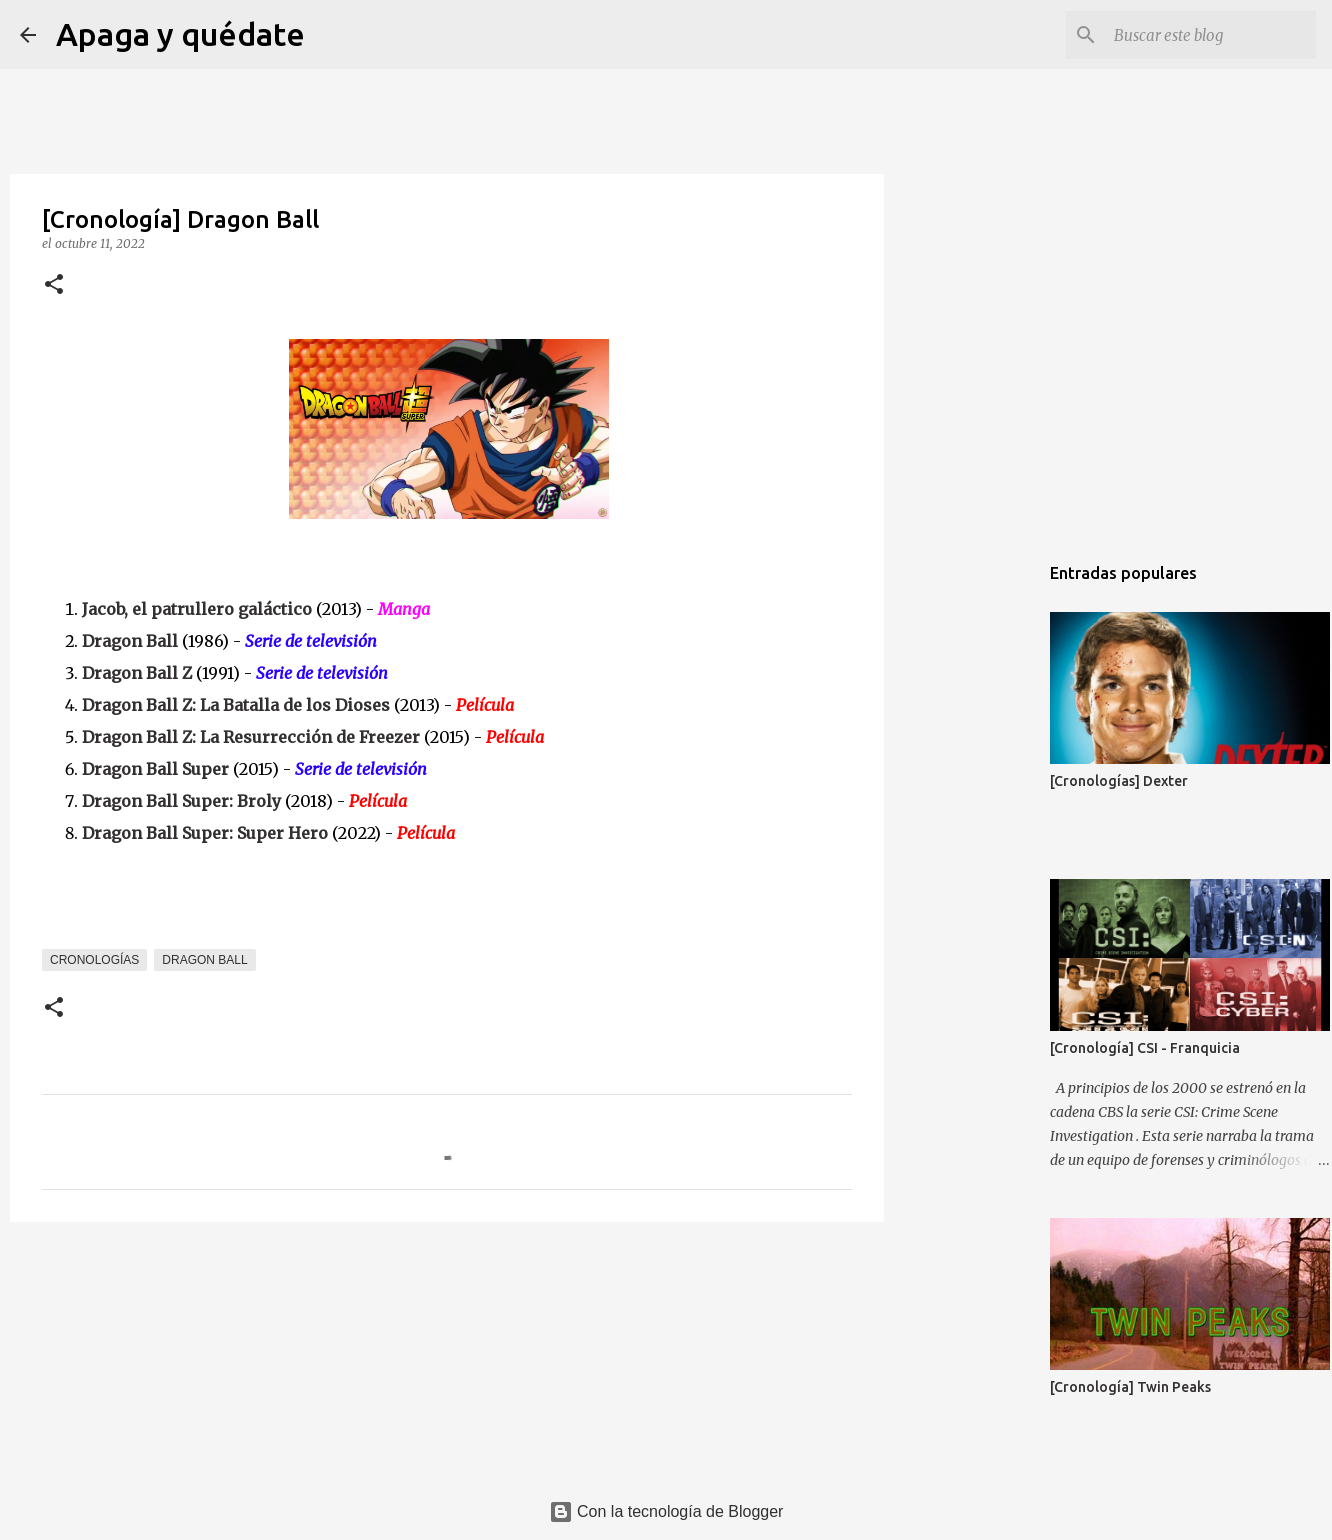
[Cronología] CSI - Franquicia (1145, 1048)
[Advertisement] (986, 864)
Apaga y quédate (180, 34)
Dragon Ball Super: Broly (181, 801)
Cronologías (94, 960)
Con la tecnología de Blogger (666, 1511)
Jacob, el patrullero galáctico (197, 609)
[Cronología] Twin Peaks (1130, 1387)
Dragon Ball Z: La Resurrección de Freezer (251, 737)
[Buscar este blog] (1211, 35)
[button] (54, 285)
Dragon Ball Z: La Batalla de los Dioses (236, 705)
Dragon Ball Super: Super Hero (205, 833)
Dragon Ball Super (155, 769)
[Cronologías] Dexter (1119, 781)
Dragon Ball (130, 641)
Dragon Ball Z (137, 673)
